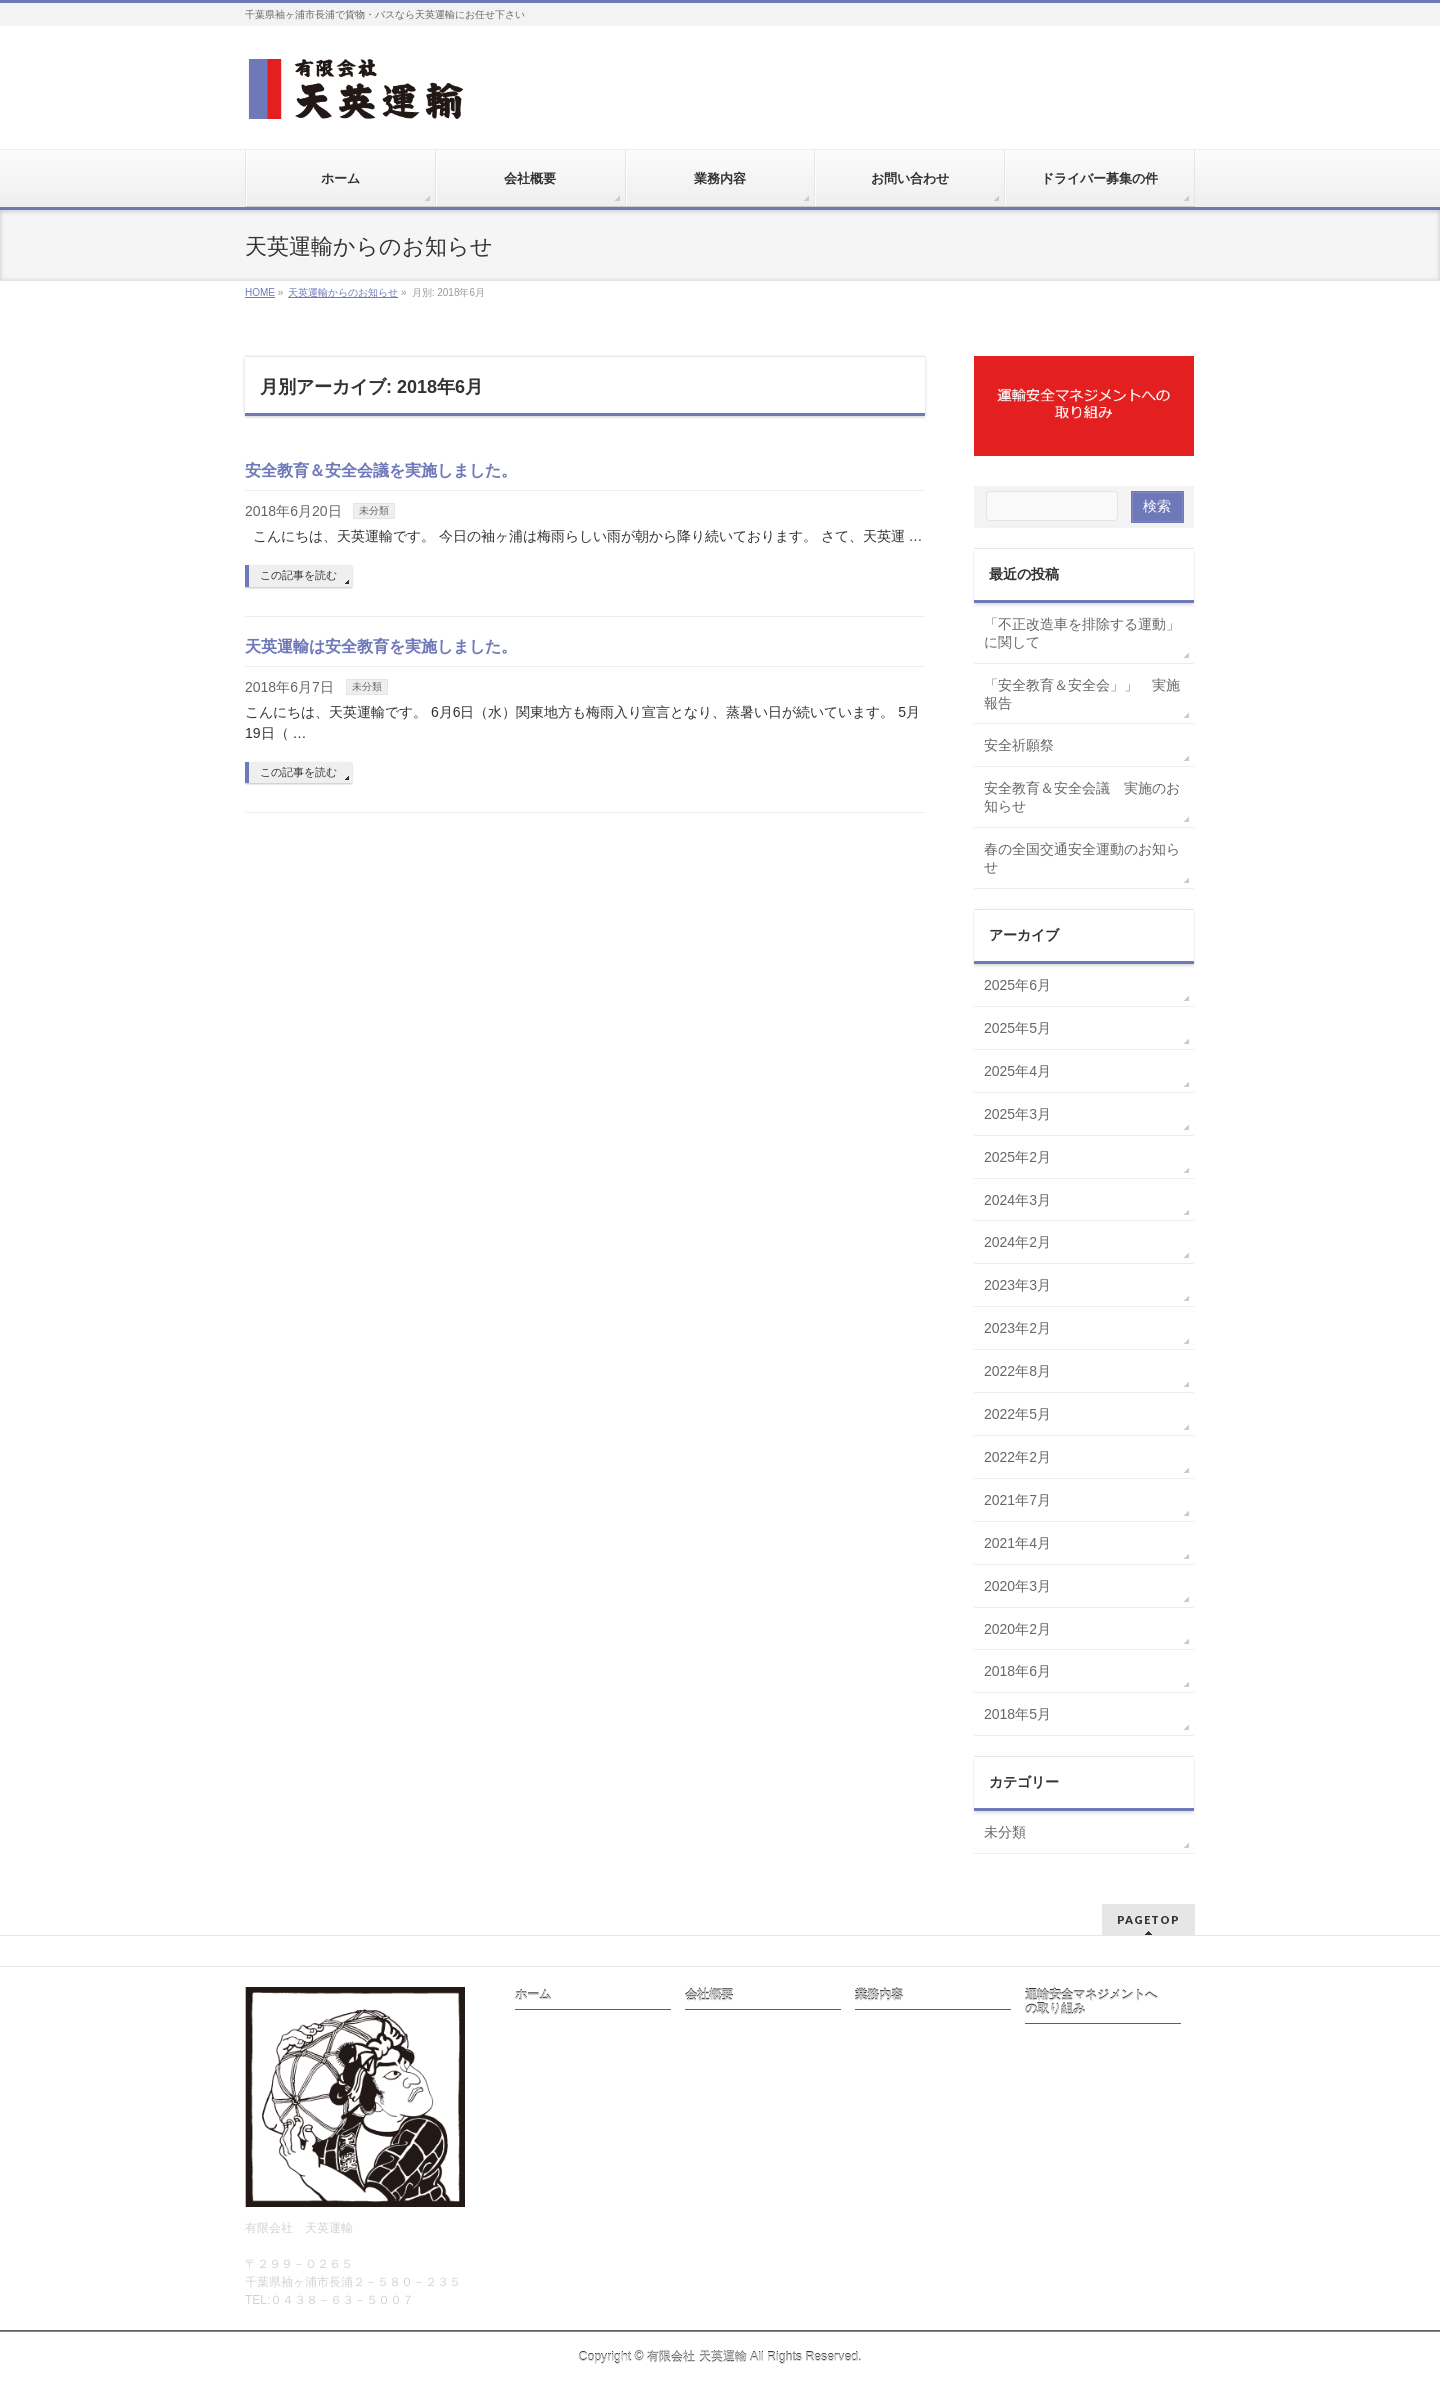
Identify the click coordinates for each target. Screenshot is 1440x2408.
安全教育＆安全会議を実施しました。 (381, 470)
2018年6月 (1017, 1671)
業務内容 (879, 1995)
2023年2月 (1017, 1328)
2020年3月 (1017, 1586)
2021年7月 (1017, 1500)
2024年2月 (1017, 1242)
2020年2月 (1017, 1629)
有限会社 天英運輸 (696, 2357)
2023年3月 (1017, 1285)
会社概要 (709, 1995)
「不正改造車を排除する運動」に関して (1082, 633)
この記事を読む (298, 575)
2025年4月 (1017, 1071)
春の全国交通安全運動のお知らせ (1082, 858)
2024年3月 (1017, 1200)
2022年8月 (1017, 1371)
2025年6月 (1017, 985)
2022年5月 (1017, 1414)
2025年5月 (1017, 1028)
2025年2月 (1017, 1157)
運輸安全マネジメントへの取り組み (1091, 2002)
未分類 (374, 510)
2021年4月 (1017, 1543)
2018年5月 (1017, 1714)
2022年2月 (1017, 1457)
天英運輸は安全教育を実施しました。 (381, 646)
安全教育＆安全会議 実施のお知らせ (1082, 797)
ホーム (533, 1995)
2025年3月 (1017, 1114)
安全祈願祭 (1019, 745)
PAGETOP (1148, 1919)
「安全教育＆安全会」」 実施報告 (1082, 694)
